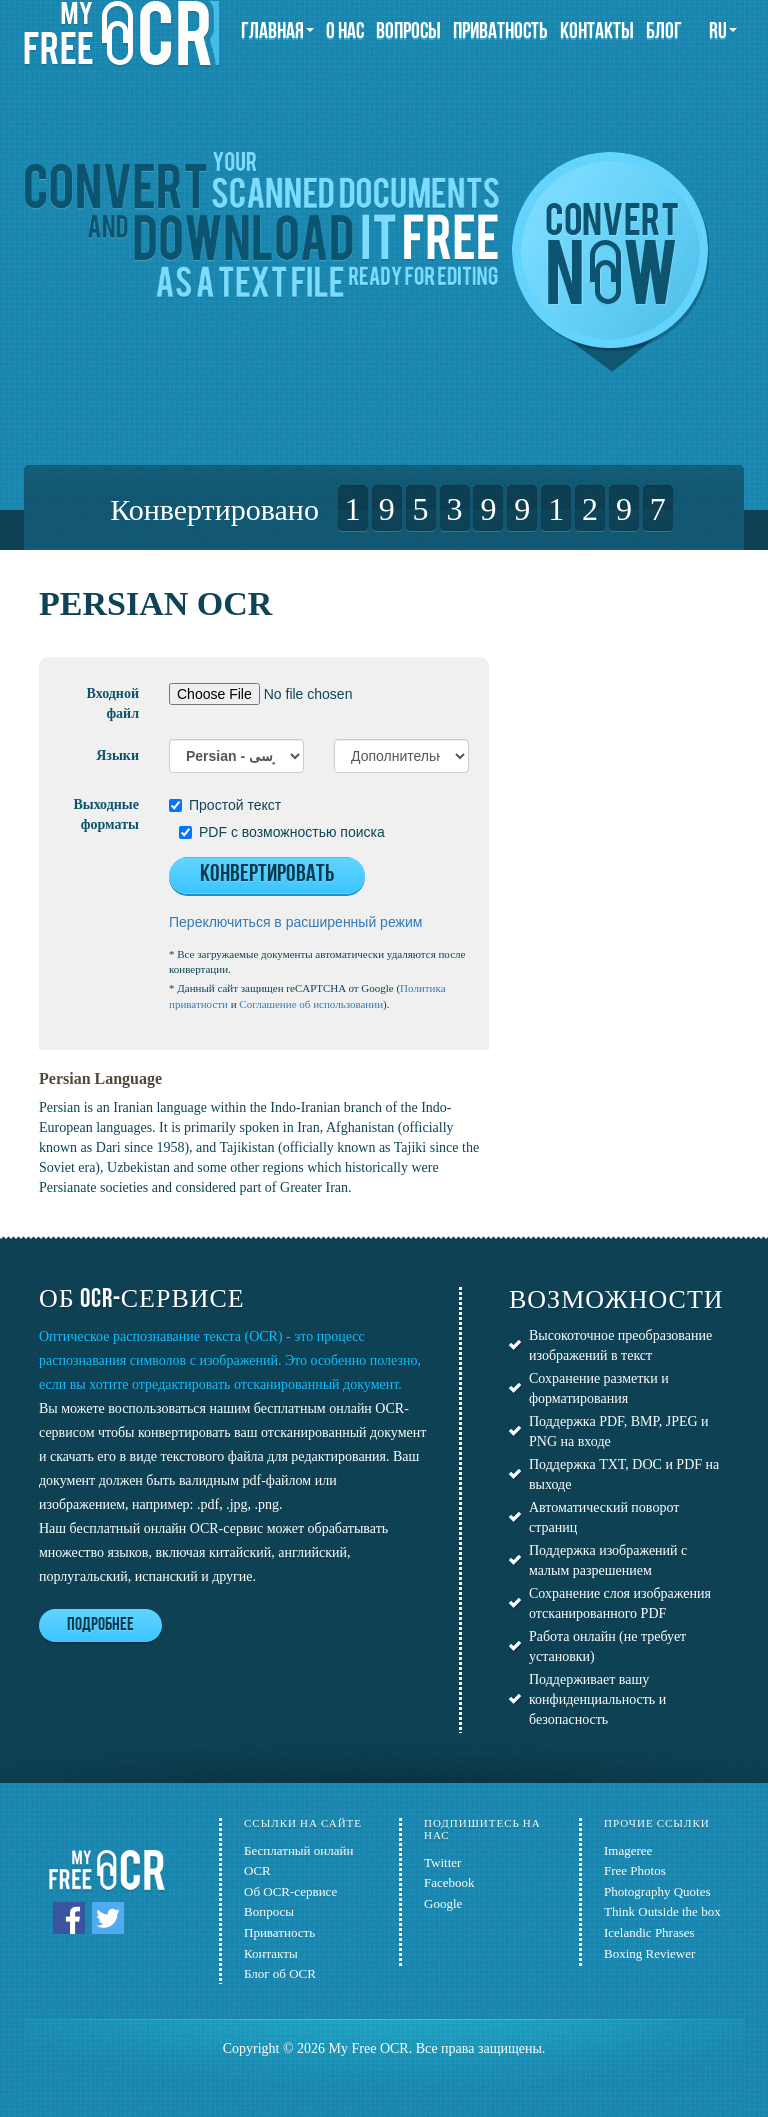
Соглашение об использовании (311, 1004)
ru (723, 32)
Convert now (610, 262)
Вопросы (408, 32)
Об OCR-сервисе (290, 1891)
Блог (664, 32)
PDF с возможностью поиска (282, 832)
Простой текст (225, 805)
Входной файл (113, 703)
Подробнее (100, 1625)
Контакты (597, 32)
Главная (277, 32)
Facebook (449, 1882)
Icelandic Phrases (649, 1932)
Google (443, 1903)
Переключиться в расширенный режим (295, 922)
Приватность (500, 32)
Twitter (442, 1862)
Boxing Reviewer (649, 1953)
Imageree (628, 1850)
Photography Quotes (657, 1891)
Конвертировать (267, 875)
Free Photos (635, 1870)
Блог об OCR (280, 1973)
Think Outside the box (662, 1911)
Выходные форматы (106, 814)
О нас (345, 32)
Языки (117, 755)
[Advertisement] (643, 685)
